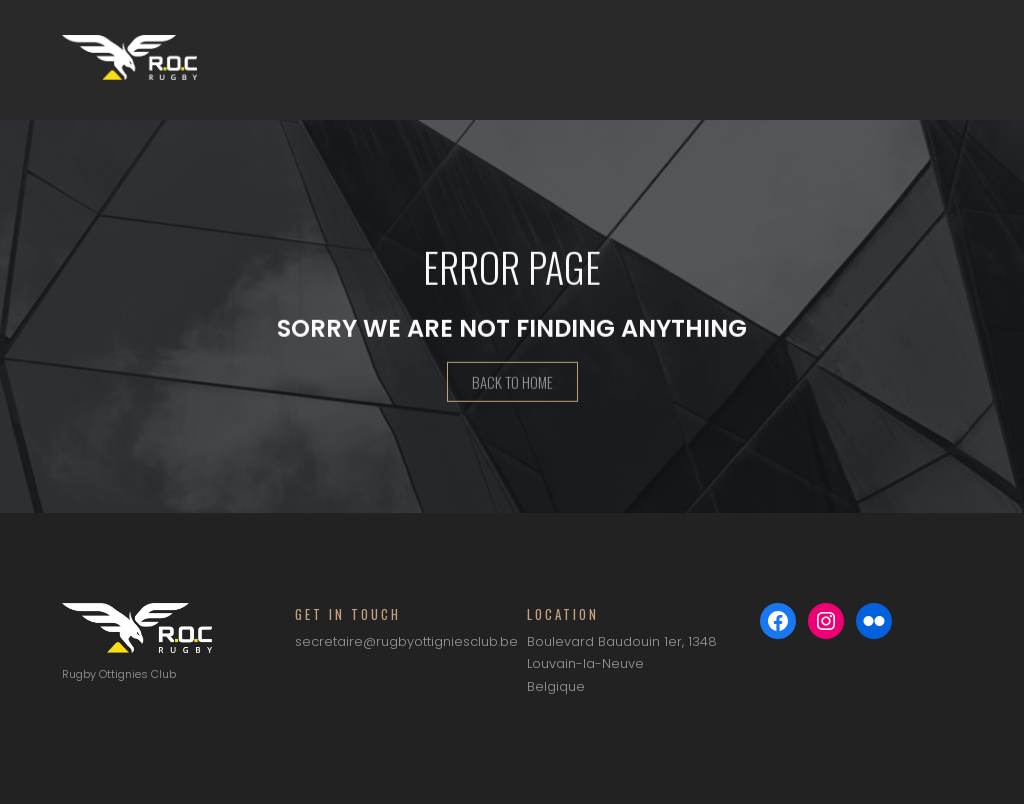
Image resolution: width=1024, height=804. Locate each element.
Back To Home (512, 384)
